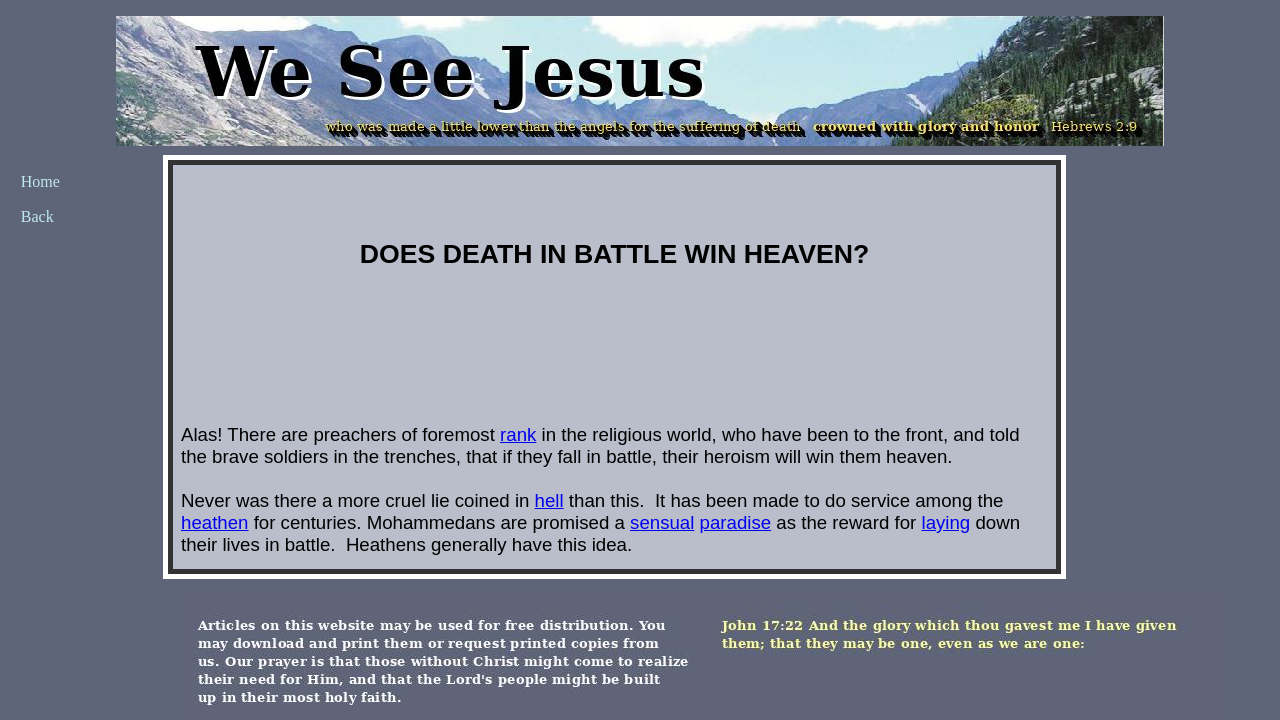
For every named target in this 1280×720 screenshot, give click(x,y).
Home (40, 181)
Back (37, 216)
